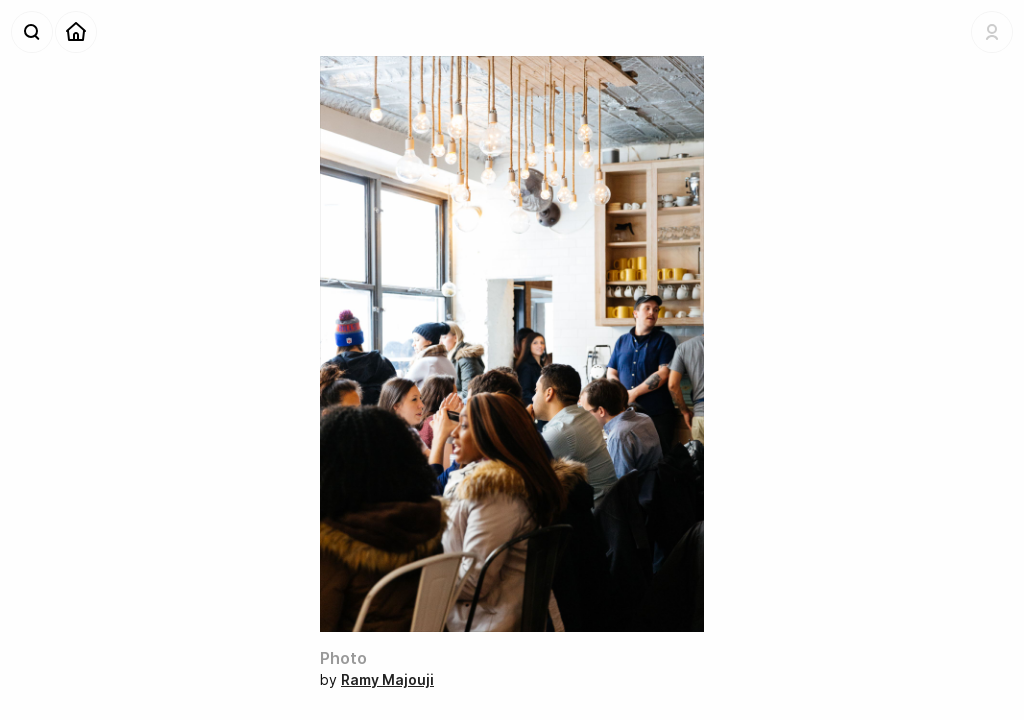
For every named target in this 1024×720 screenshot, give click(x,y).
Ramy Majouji (387, 679)
